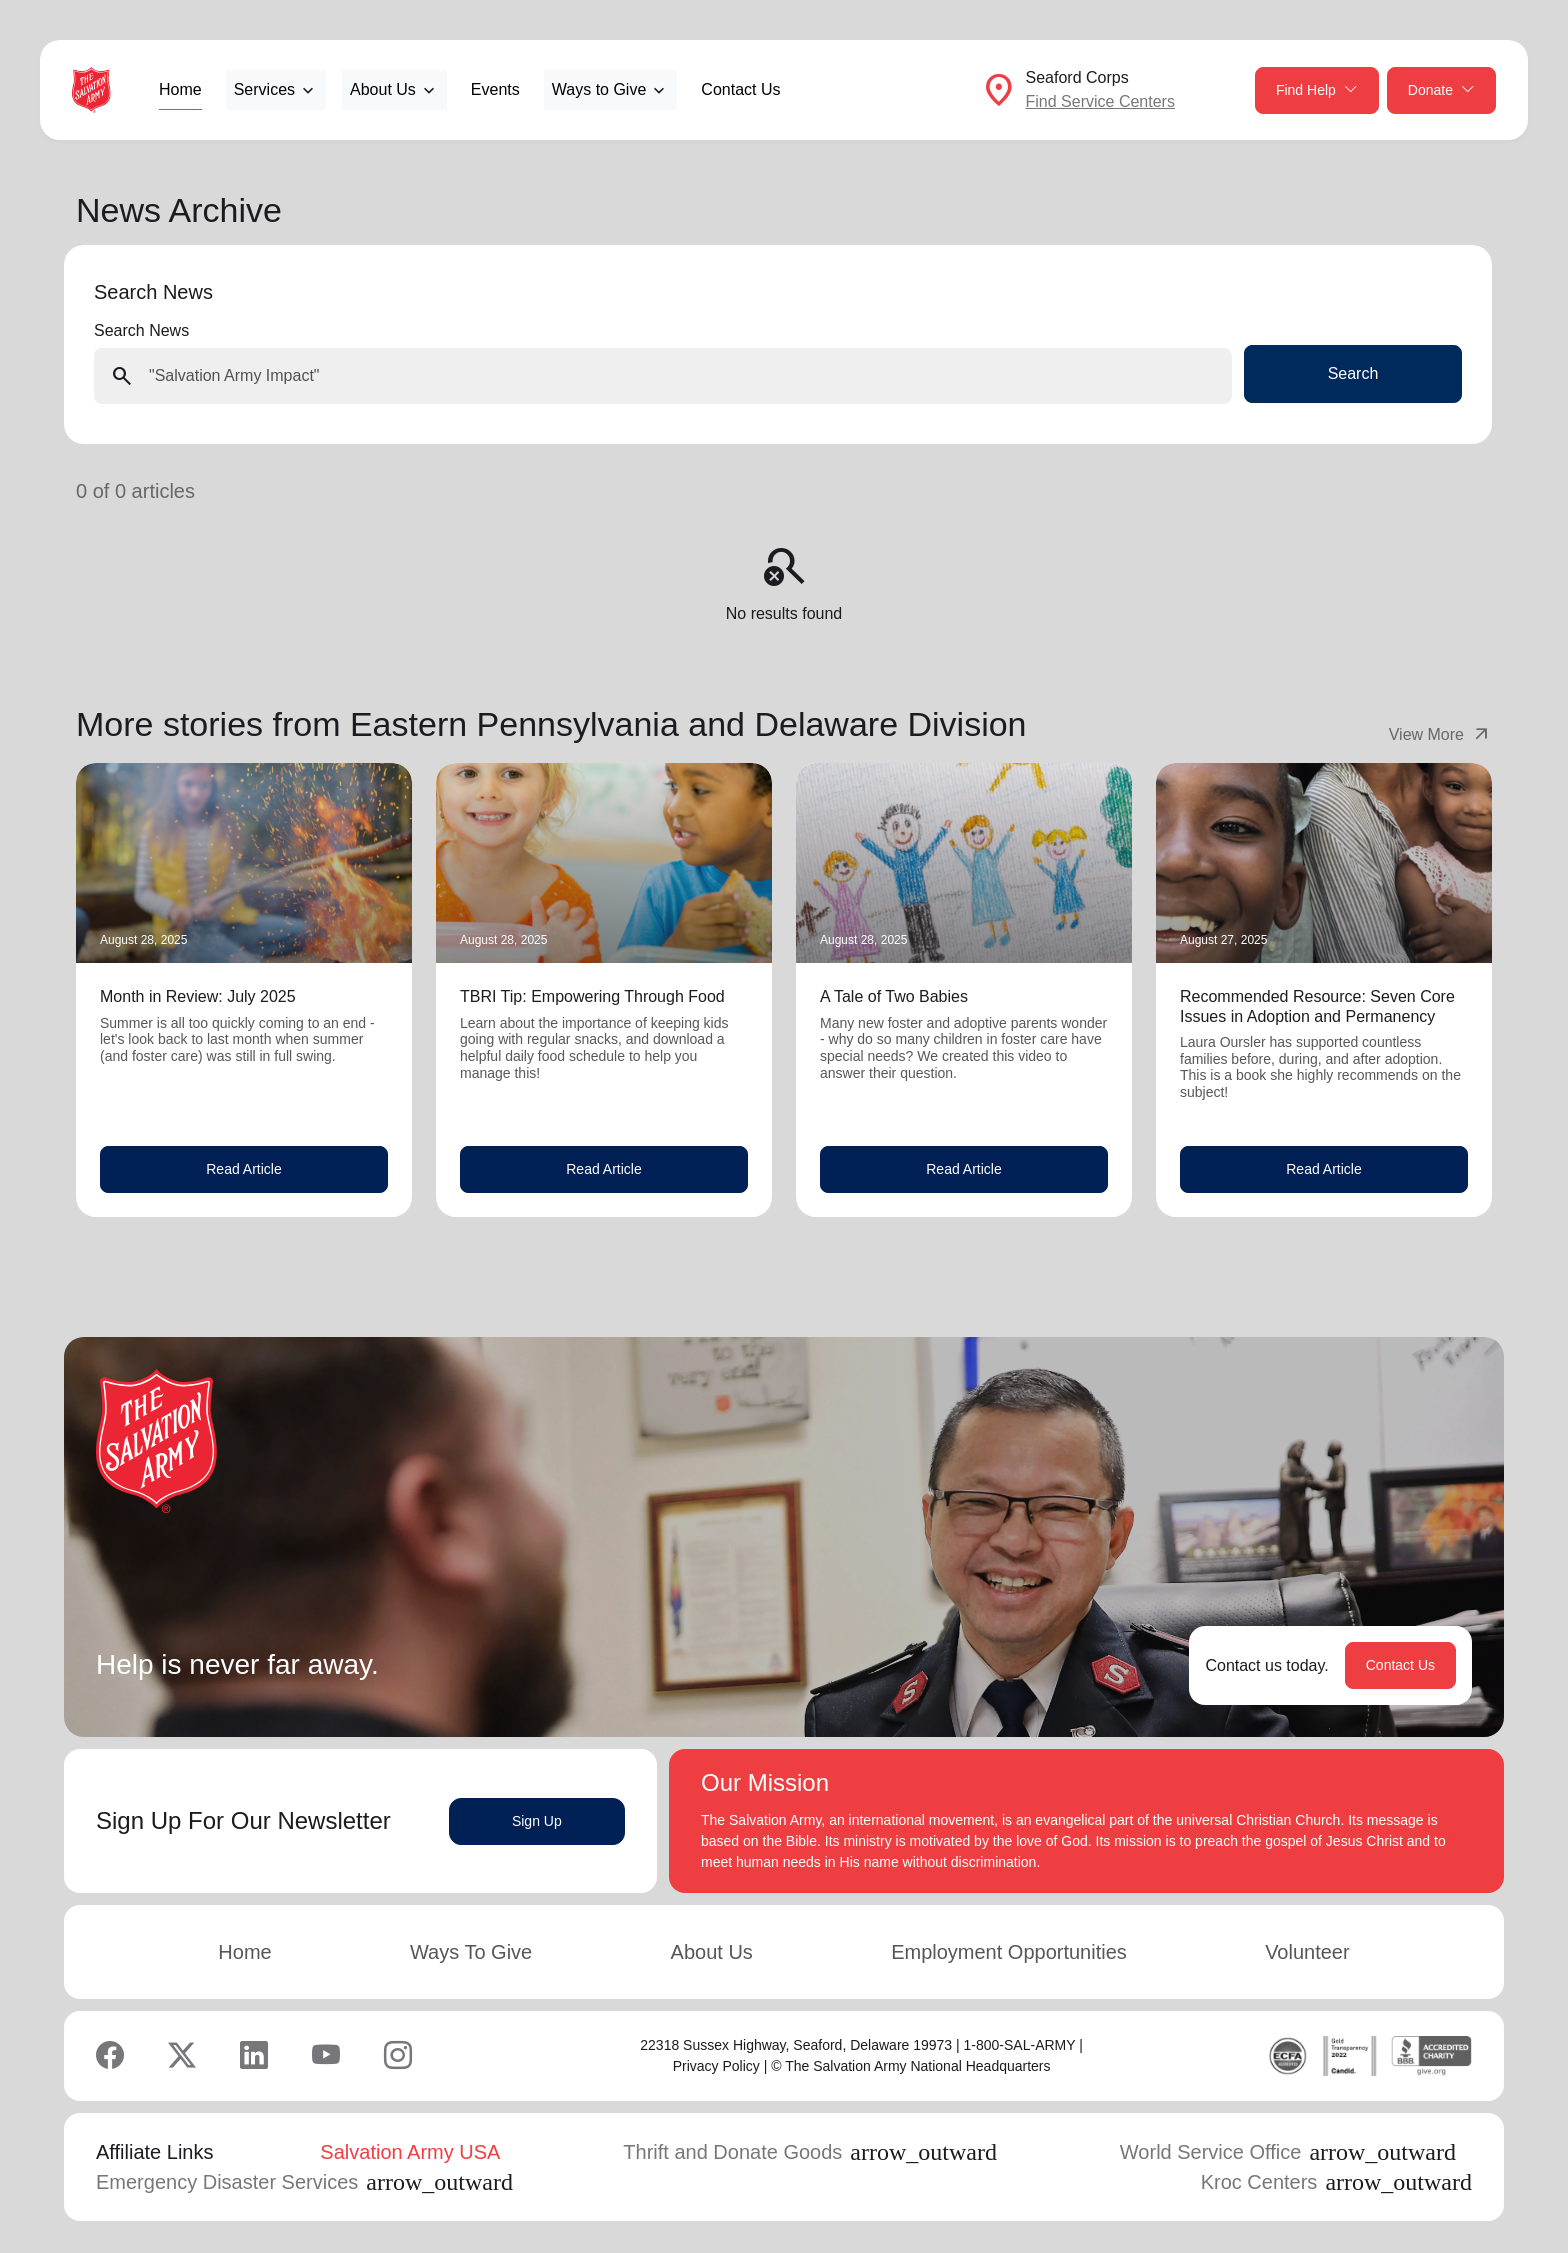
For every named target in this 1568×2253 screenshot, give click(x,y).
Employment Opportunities (1009, 1952)
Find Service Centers (1100, 101)
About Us (712, 1952)
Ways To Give (471, 1952)
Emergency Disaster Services (304, 2182)
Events (495, 89)
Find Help (1317, 90)
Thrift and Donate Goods (810, 2152)
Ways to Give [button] (599, 89)
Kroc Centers (1336, 2182)
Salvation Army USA (410, 2152)
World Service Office (1288, 2152)
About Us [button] (383, 89)
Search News (141, 330)
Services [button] (264, 89)
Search (1353, 373)
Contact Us (740, 89)
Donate (1441, 90)
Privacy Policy (716, 2066)
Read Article (243, 1169)
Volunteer (1307, 1952)
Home (180, 89)
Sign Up (537, 1821)
